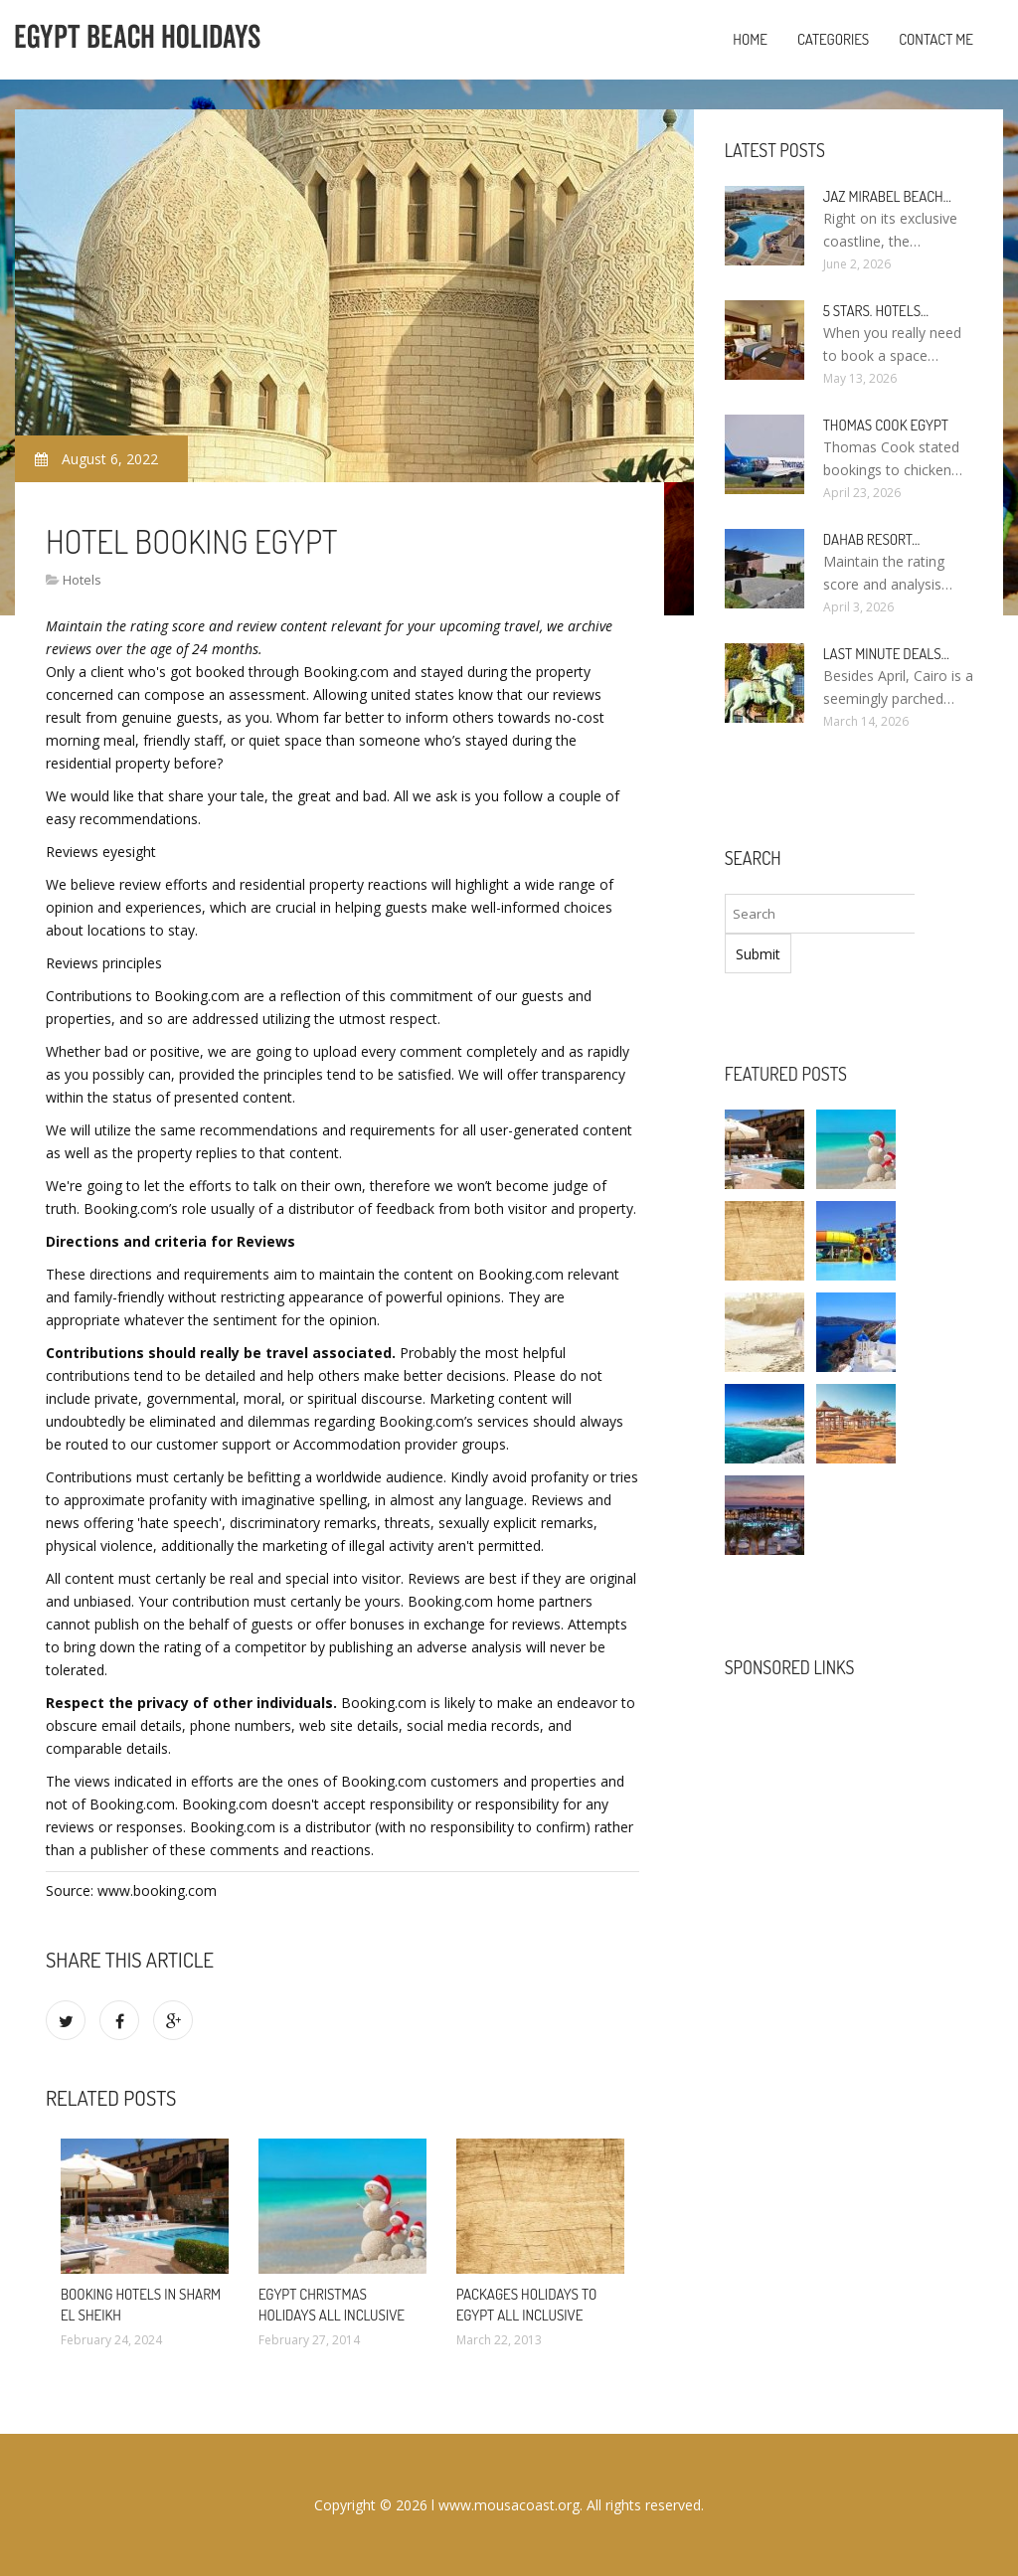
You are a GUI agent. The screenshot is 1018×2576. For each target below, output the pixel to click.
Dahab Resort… (872, 539)
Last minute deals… (886, 653)
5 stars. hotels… (876, 310)
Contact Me (936, 39)
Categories (833, 39)
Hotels (82, 580)
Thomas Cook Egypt (885, 425)
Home (750, 39)
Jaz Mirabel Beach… (887, 196)
